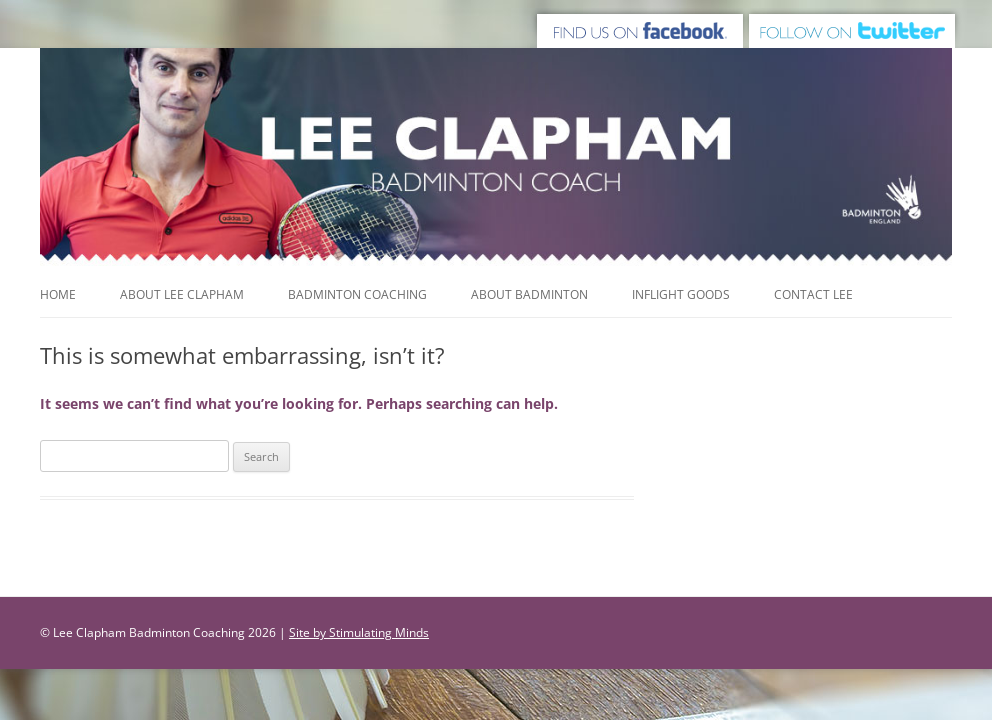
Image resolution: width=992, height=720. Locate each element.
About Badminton (529, 294)
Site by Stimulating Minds (359, 632)
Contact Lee (813, 294)
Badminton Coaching (357, 294)
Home (58, 294)
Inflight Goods (681, 294)
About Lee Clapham (182, 294)
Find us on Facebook (638, 28)
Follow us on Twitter (854, 28)
